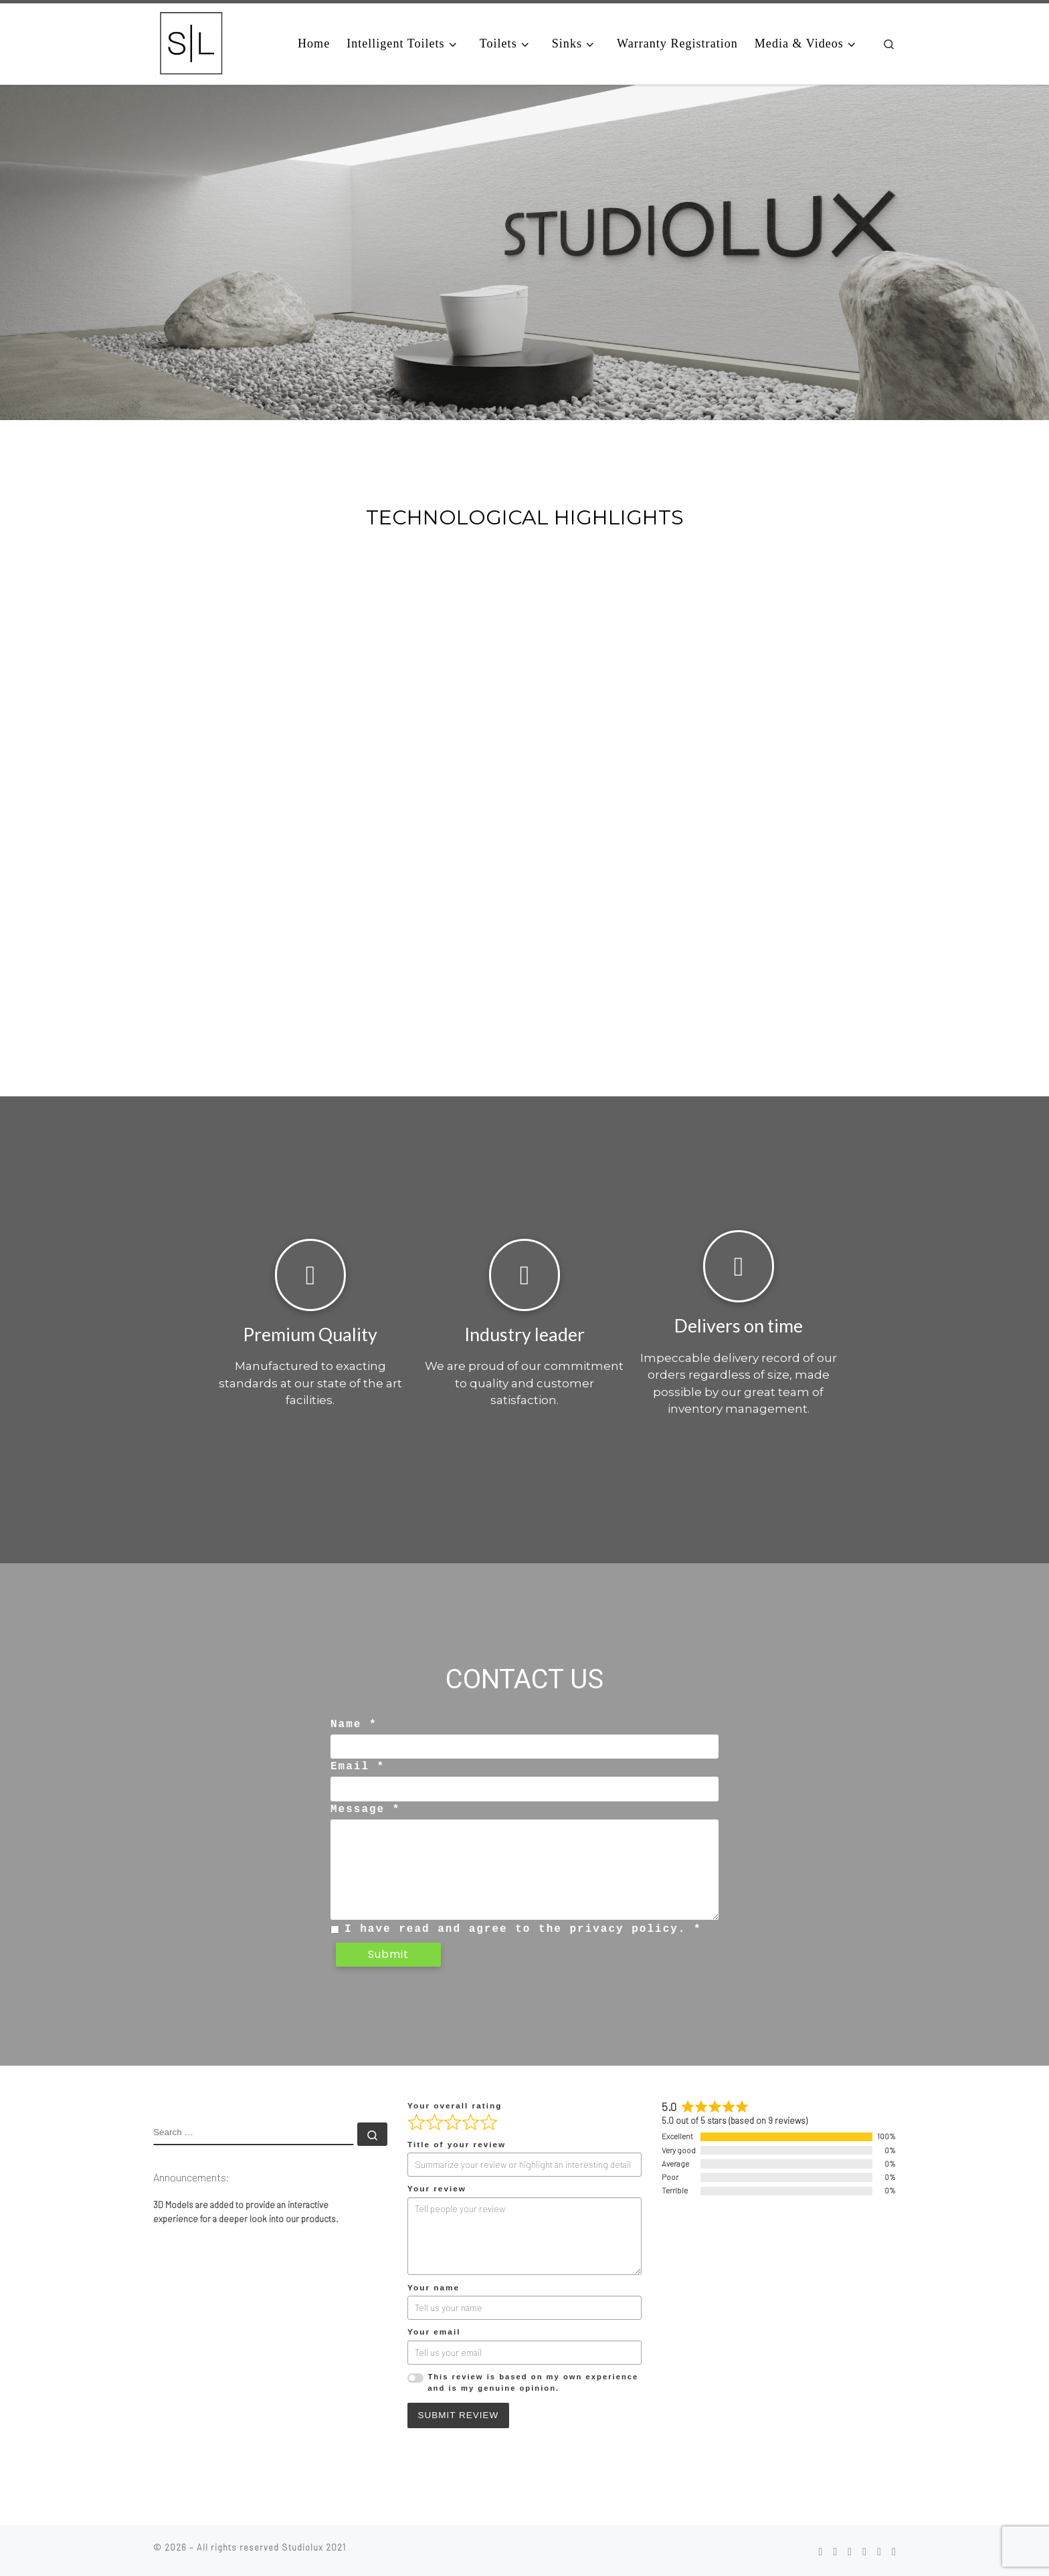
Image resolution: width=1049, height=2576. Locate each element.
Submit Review (458, 2414)
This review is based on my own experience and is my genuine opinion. (532, 2381)
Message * (365, 1809)
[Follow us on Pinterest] (850, 2549)
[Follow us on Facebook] (820, 2549)
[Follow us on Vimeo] (864, 2549)
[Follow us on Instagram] (835, 2549)
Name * (353, 1724)
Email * (357, 1767)
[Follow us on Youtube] (879, 2549)
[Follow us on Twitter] (894, 2549)
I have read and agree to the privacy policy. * (523, 1927)
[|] (191, 42)
